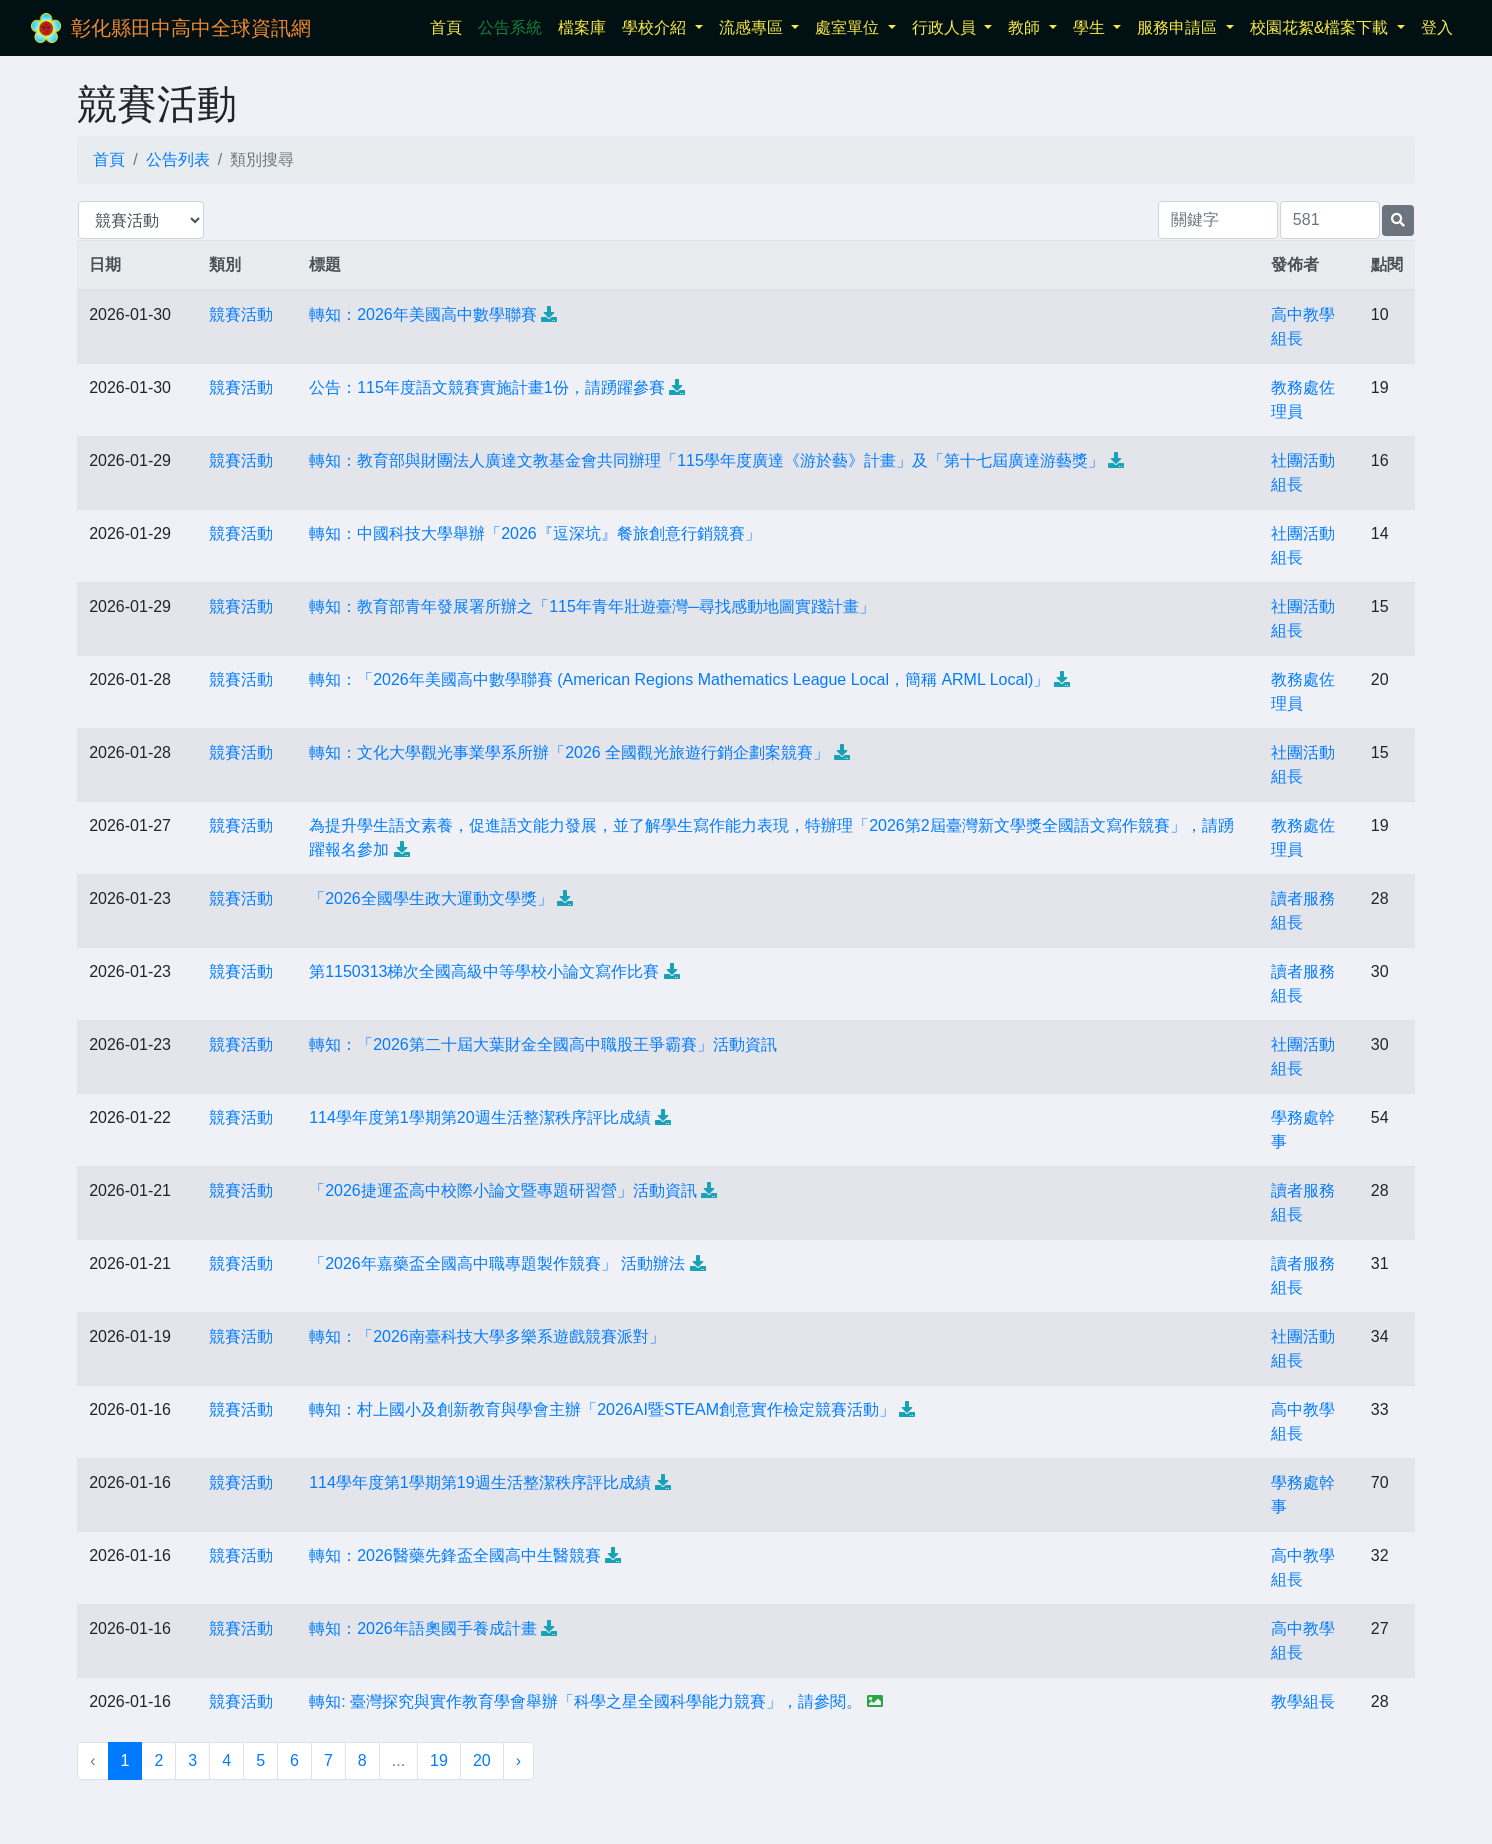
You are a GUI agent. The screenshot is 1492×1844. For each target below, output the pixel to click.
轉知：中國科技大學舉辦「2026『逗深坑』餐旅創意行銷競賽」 (535, 533)
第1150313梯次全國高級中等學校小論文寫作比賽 (484, 971)
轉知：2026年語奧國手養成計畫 (423, 1628)
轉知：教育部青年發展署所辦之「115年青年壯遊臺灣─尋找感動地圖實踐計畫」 (592, 606)
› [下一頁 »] (518, 1760)
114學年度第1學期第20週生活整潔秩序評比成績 (479, 1117)
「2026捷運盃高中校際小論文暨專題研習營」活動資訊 (503, 1190)
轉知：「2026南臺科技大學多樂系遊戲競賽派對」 (487, 1336)
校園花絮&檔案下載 (1321, 27)
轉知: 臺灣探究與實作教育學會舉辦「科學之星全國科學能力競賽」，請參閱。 (585, 1701)
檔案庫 (582, 27)
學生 (1091, 27)
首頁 (450, 25)
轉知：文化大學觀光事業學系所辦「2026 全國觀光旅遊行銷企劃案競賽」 (569, 752)
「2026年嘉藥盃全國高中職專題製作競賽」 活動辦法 (497, 1263)
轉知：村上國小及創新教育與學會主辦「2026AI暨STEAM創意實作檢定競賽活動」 (602, 1409)
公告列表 (178, 159)
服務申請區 (1179, 27)
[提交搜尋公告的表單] (1398, 220)
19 (439, 1760)
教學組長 (1303, 1701)
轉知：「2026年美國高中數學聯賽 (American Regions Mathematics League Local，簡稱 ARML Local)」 (679, 679)
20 (482, 1760)
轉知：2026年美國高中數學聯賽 (423, 314)
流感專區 (753, 27)
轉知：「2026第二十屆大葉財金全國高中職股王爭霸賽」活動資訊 (543, 1044)
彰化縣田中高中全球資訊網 (191, 28)
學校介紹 (656, 27)
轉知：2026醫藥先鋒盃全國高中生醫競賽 (455, 1555)
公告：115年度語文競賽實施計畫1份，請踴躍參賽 (487, 387)
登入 (1437, 27)
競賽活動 (241, 314)
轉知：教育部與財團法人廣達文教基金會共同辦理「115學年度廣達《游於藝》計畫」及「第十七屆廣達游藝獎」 (706, 460)
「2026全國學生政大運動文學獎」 (431, 898)
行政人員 (946, 27)
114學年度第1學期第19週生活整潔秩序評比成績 (479, 1482)
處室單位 (849, 27)
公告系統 (510, 27)
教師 (1026, 27)
